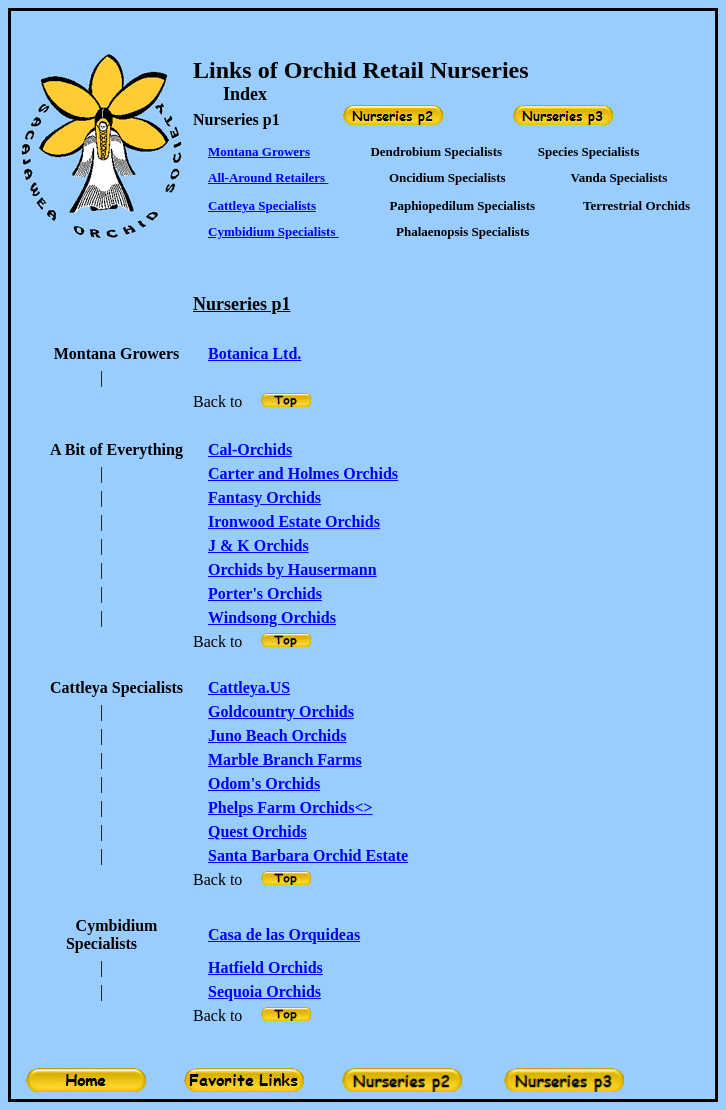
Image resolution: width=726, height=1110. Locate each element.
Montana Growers (259, 151)
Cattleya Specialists (262, 205)
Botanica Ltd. (254, 353)
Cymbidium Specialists (273, 231)
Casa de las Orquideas (284, 934)
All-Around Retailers (268, 177)
